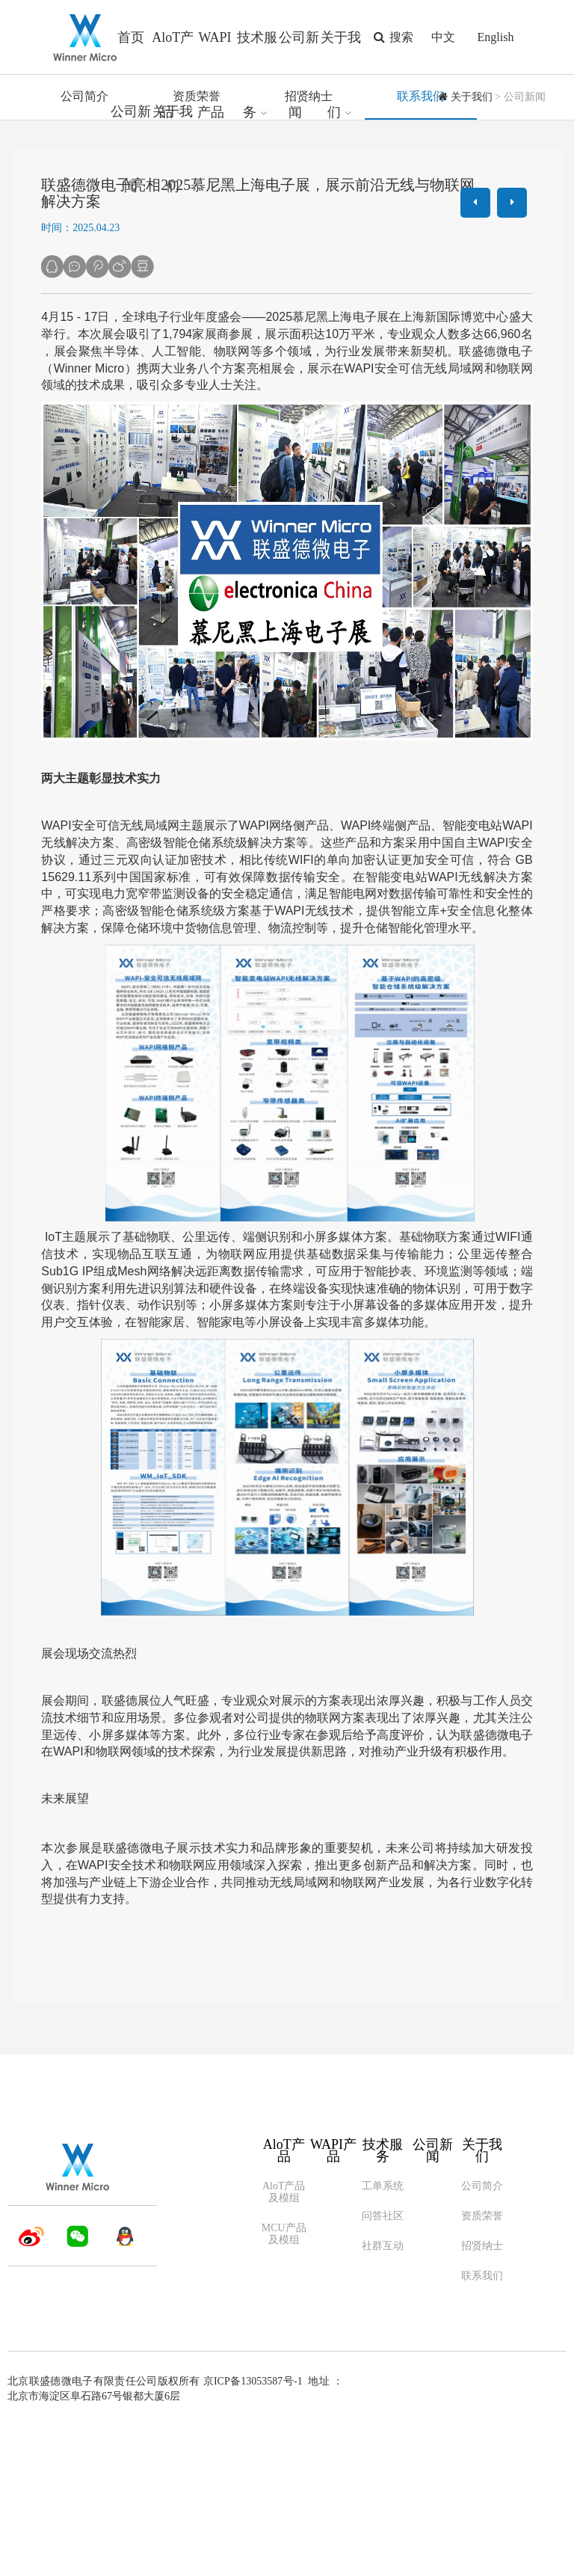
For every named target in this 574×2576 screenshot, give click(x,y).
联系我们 (421, 245)
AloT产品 (284, 2300)
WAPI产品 (333, 2300)
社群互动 (383, 2395)
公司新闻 (433, 2300)
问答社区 (383, 2365)
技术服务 (382, 2300)
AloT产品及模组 (284, 2341)
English (496, 37)
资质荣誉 (196, 245)
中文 (443, 37)
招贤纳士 (309, 245)
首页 (130, 37)
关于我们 (472, 246)
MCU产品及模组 (284, 2383)
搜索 (391, 37)
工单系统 (383, 2335)
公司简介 (84, 245)
